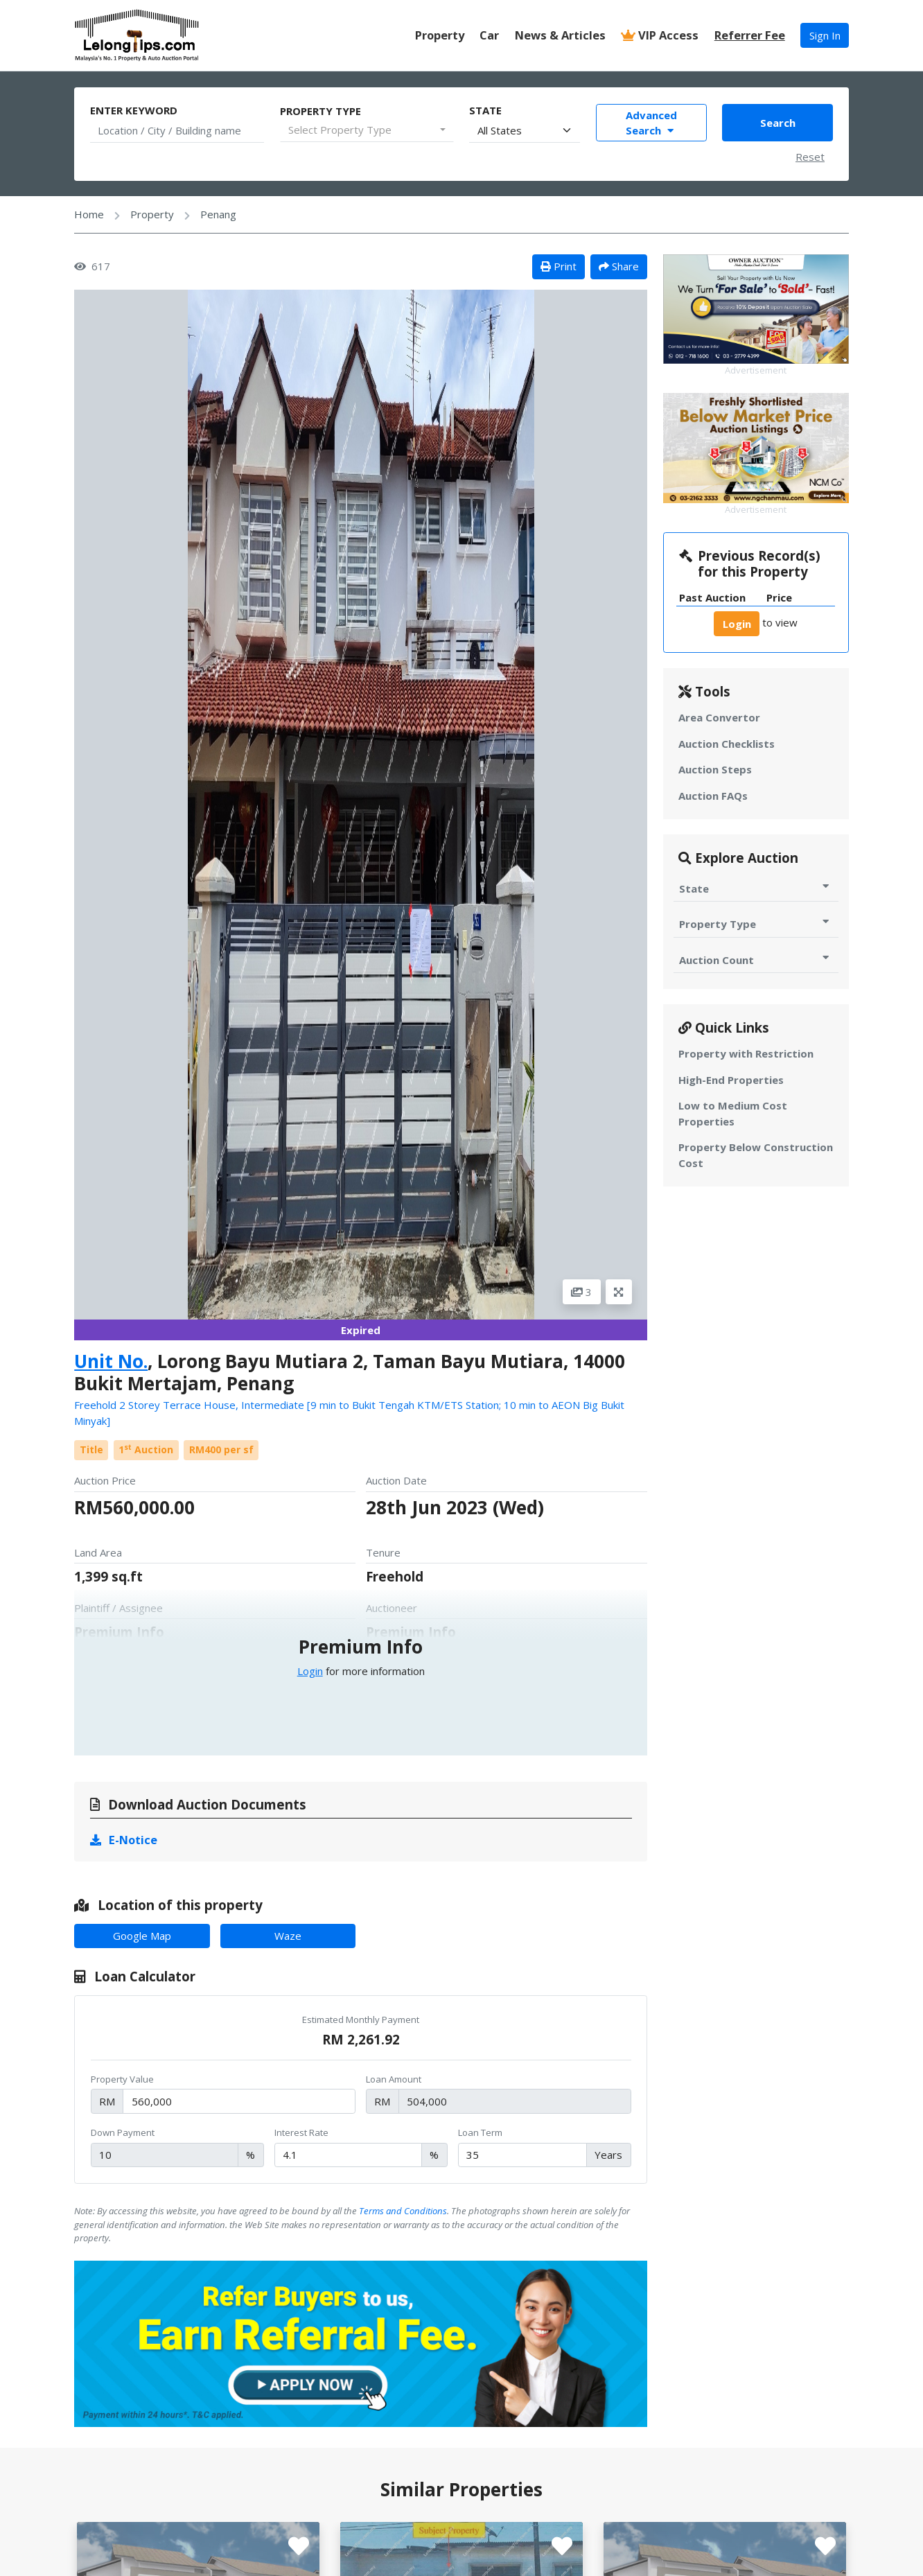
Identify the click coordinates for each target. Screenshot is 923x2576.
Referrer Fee (749, 35)
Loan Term (480, 2132)
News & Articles (560, 35)
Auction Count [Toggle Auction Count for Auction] (755, 959)
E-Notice (124, 1840)
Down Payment (123, 2132)
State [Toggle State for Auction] (755, 888)
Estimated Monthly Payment (360, 2019)
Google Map (142, 1936)
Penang (218, 214)
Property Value (122, 2079)
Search (777, 123)
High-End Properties (731, 1080)
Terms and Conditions (403, 2211)
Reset (810, 157)
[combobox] (367, 130)
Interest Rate (301, 2132)
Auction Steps (715, 769)
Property (439, 35)
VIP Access (659, 35)
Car (489, 35)
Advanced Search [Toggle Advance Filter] (651, 123)
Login (310, 1671)
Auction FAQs (713, 796)
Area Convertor (719, 717)
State (485, 110)
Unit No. (111, 1361)
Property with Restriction (746, 1053)
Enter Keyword (133, 110)
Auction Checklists (726, 744)
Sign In (825, 35)
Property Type (320, 111)
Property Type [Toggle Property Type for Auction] (755, 923)
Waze (287, 1936)
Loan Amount (393, 2079)
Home (89, 214)
